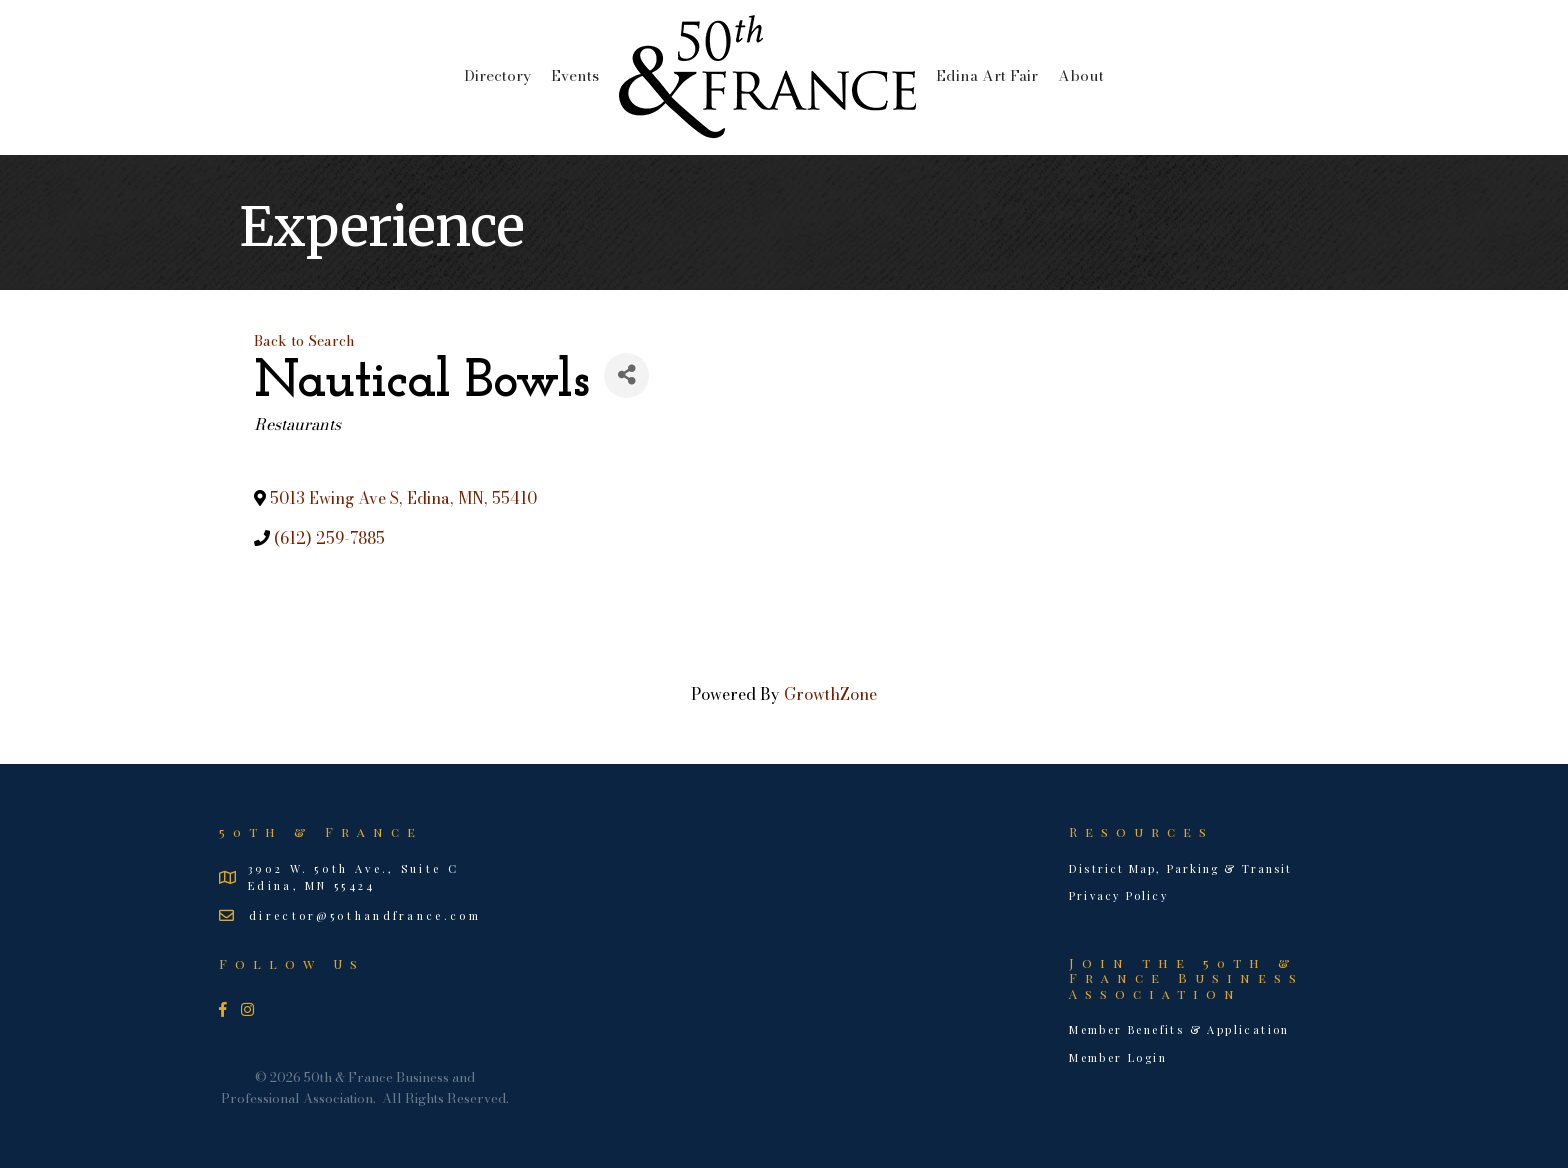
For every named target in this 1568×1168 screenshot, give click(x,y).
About (1081, 75)
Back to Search (304, 341)
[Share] (626, 375)
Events (575, 75)
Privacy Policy (1118, 895)
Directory (497, 75)
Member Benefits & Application (1179, 1029)
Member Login (1118, 1057)
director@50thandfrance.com (365, 915)
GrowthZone (830, 694)
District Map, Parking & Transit (1180, 868)
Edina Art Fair (987, 75)
